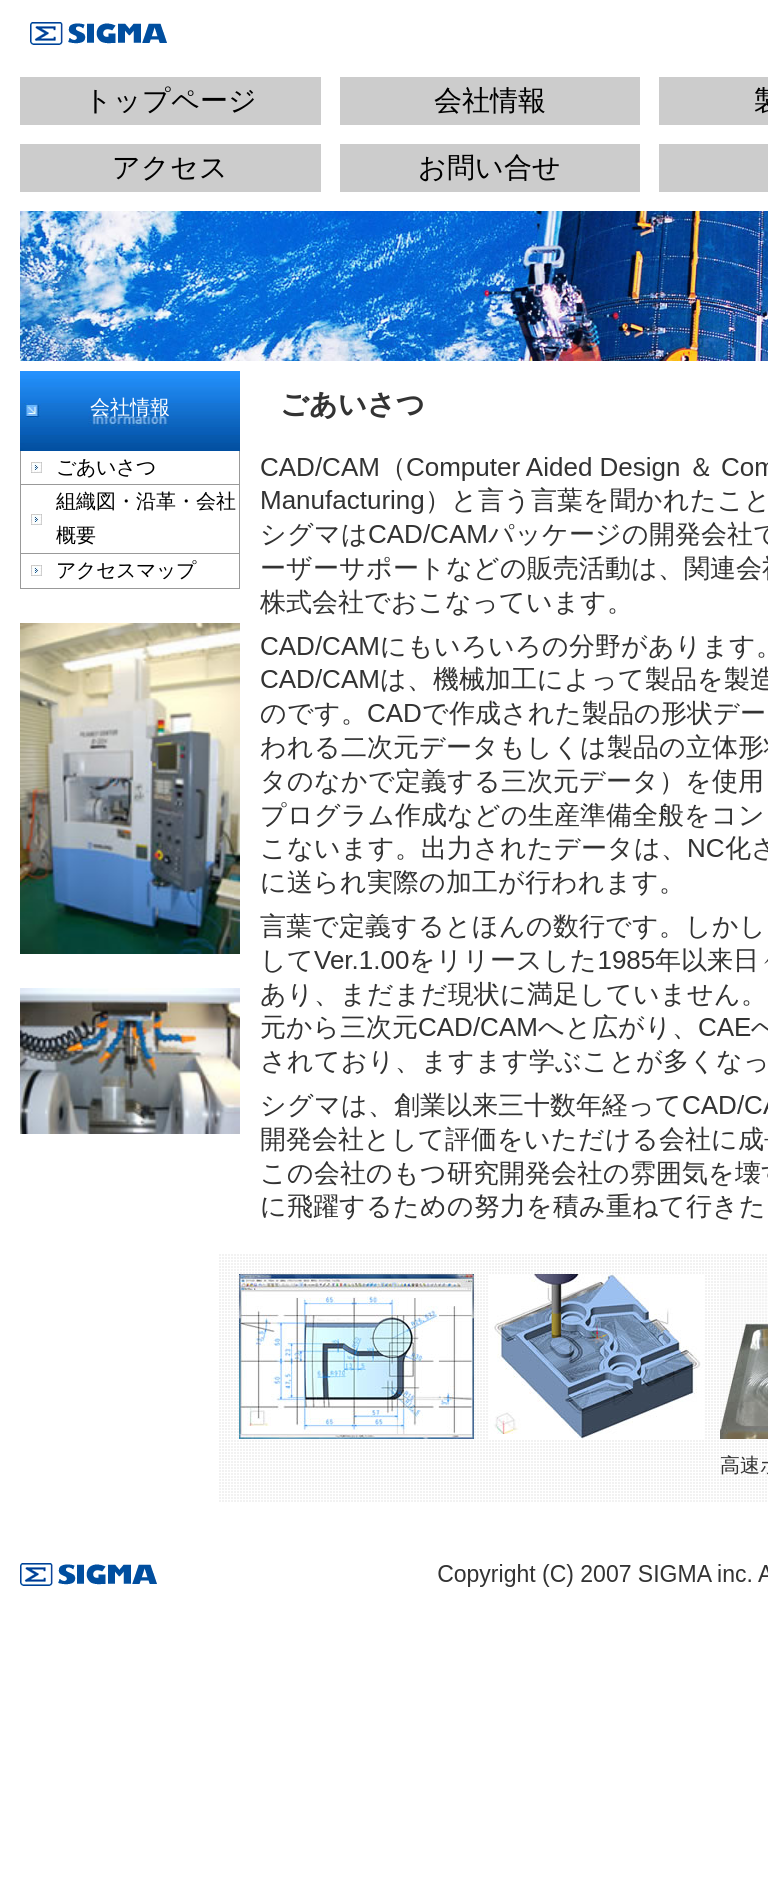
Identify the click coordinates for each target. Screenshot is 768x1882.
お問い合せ (489, 167)
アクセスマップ (126, 570)
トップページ (170, 100)
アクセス (170, 167)
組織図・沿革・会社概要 (146, 518)
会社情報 (490, 100)
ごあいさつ (106, 467)
